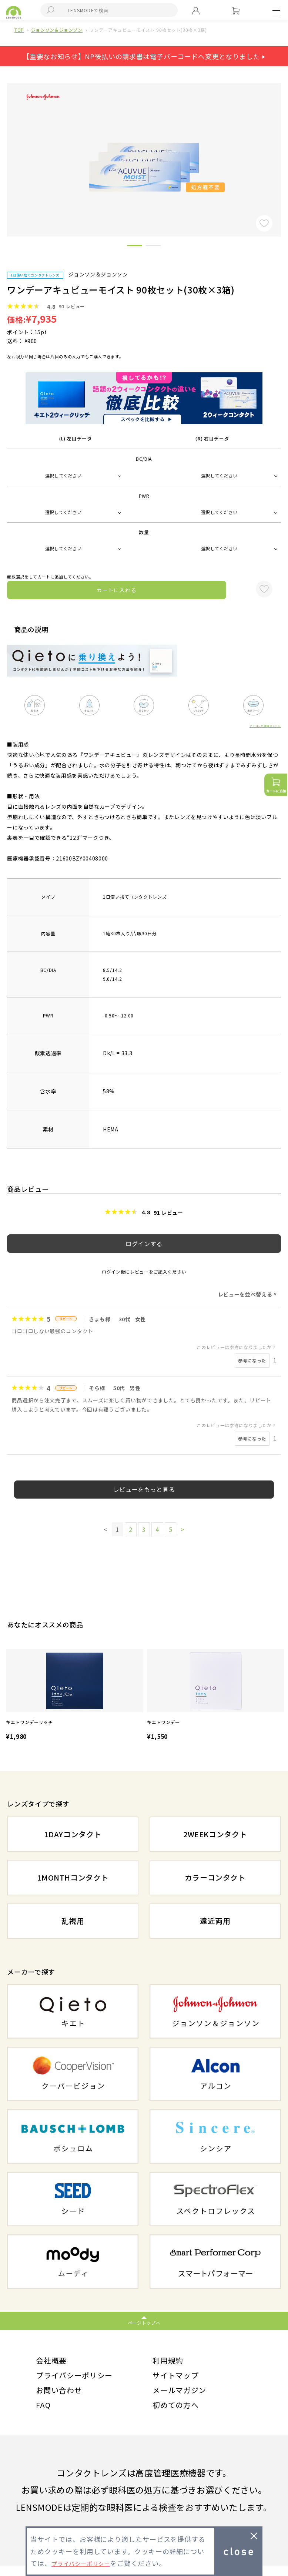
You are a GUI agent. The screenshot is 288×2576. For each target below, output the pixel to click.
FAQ (44, 2413)
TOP (19, 30)
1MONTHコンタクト (73, 1877)
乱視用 (73, 1921)
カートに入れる (117, 590)
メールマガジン (183, 2396)
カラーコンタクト (215, 1877)
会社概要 (53, 2361)
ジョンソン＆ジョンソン (57, 30)
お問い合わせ (62, 2396)
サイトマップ (179, 2379)
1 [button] (134, 247)
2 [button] (153, 247)
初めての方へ (179, 2413)
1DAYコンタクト (73, 1834)
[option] (74, 1695)
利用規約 (170, 2361)
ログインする (144, 1243)
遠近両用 (215, 1921)
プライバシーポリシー (80, 2379)
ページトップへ (144, 2323)
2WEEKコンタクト (215, 1834)
